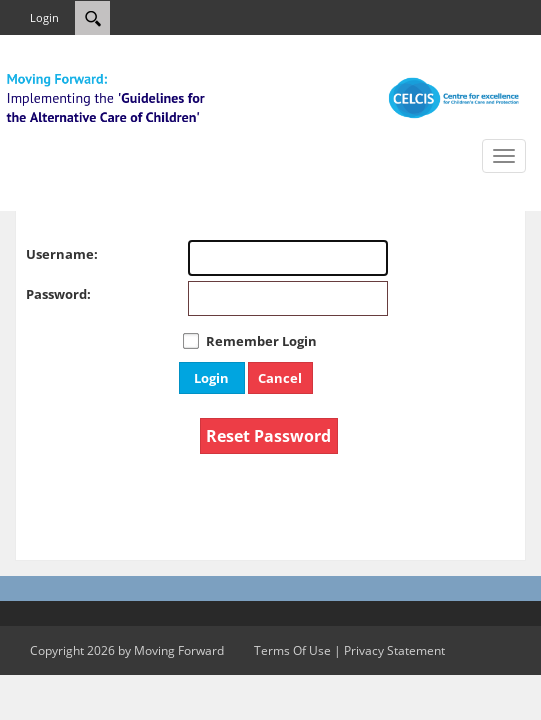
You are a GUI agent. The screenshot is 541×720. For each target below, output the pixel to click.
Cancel (280, 378)
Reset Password (268, 436)
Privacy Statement (394, 650)
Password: (46, 294)
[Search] (92, 18)
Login (44, 17)
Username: (46, 254)
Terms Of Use (292, 650)
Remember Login (261, 341)
